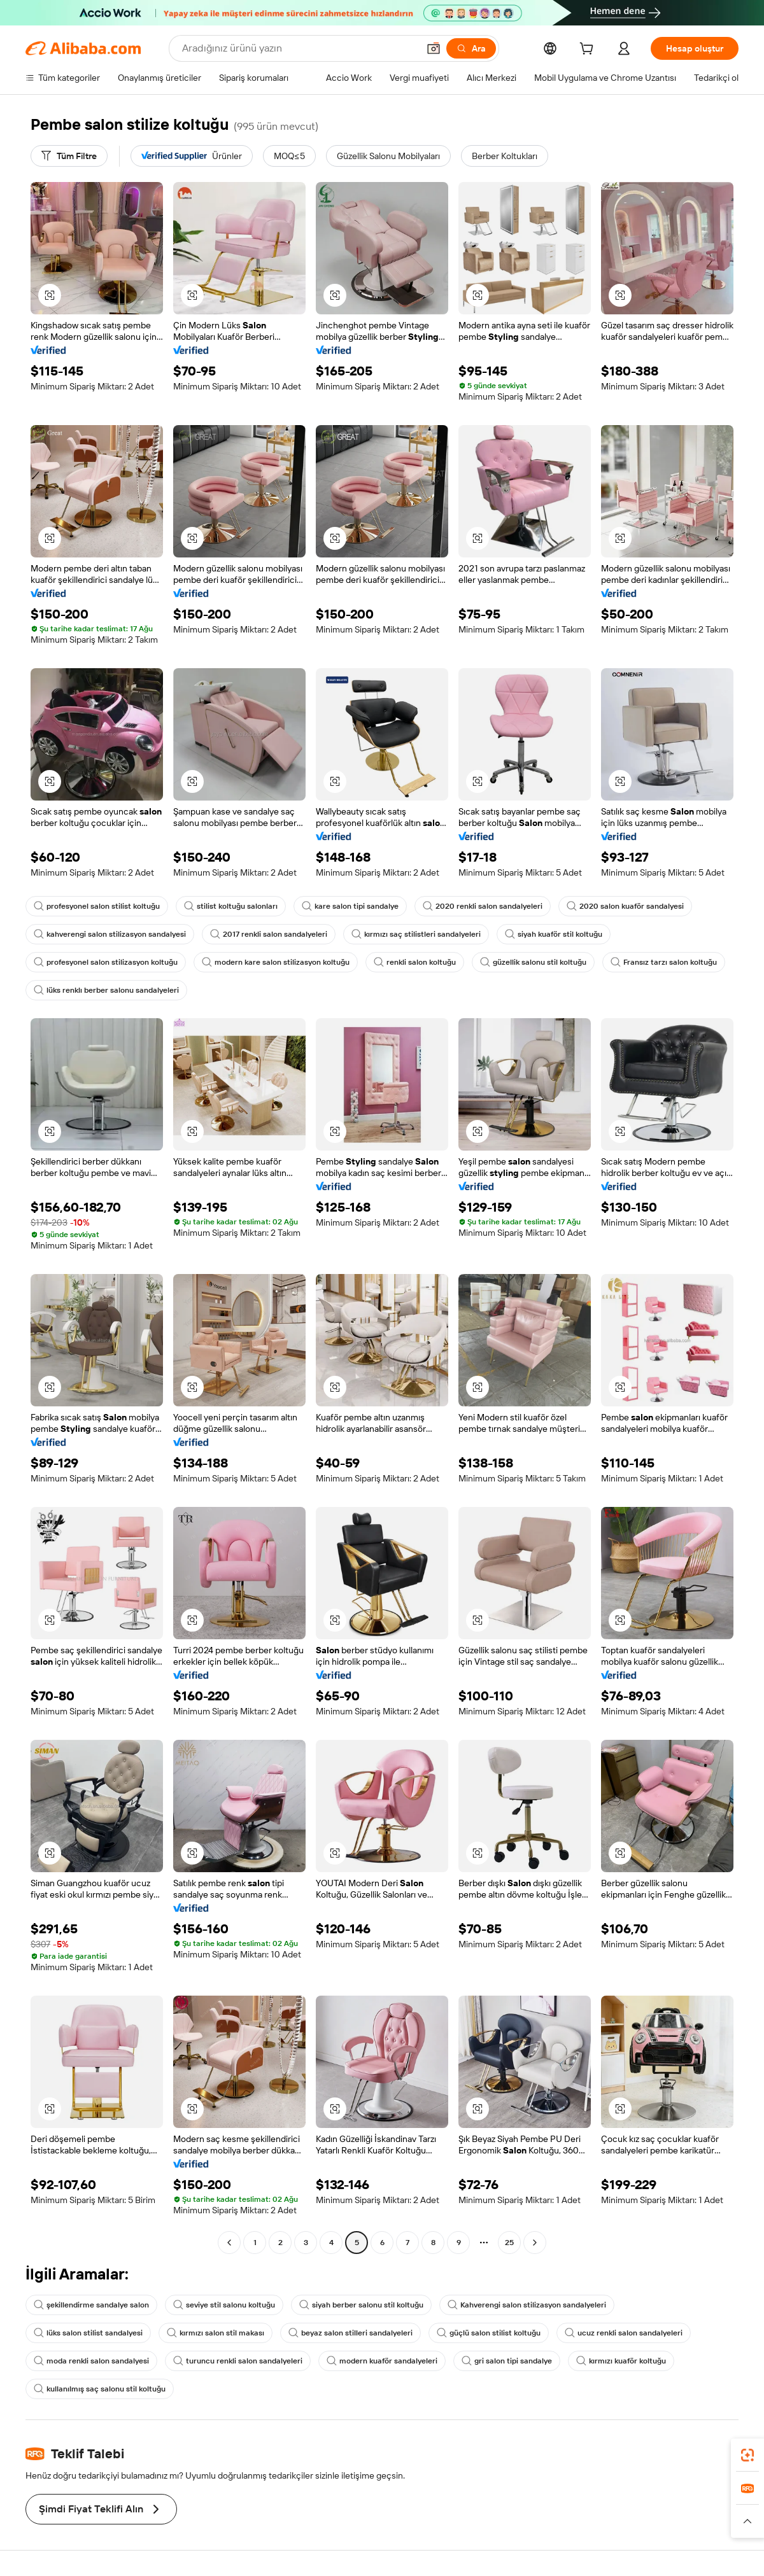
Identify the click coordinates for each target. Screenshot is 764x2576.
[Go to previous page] (229, 2242)
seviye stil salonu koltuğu (224, 2305)
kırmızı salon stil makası (215, 2333)
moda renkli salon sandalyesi (91, 2361)
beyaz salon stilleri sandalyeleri (350, 2333)
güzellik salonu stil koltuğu (533, 962)
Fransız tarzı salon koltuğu (664, 962)
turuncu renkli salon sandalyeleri (237, 2361)
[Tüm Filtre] (69, 156)
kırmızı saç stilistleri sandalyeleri (416, 934)
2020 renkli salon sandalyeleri (482, 906)
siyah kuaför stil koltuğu (553, 934)
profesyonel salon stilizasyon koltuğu (106, 962)
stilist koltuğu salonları (231, 906)
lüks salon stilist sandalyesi (88, 2333)
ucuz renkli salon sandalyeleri (624, 2333)
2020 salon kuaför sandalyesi (625, 906)
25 (509, 2242)
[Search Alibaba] (299, 48)
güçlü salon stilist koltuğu (489, 2333)
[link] (747, 2455)
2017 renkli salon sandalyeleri (268, 934)
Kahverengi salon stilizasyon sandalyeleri (527, 2305)
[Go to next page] (534, 2242)
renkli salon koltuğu (415, 962)
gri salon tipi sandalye (507, 2361)
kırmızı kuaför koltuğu (621, 2361)
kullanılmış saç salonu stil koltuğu (100, 2389)
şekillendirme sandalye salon (91, 2305)
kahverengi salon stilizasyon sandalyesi (110, 934)
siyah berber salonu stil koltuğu (361, 2305)
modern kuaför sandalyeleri (382, 2361)
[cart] (588, 50)
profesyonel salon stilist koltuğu (97, 906)
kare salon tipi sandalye (350, 906)
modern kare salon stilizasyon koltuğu (276, 962)
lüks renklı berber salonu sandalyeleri (106, 990)
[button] (433, 48)
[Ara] (471, 48)
